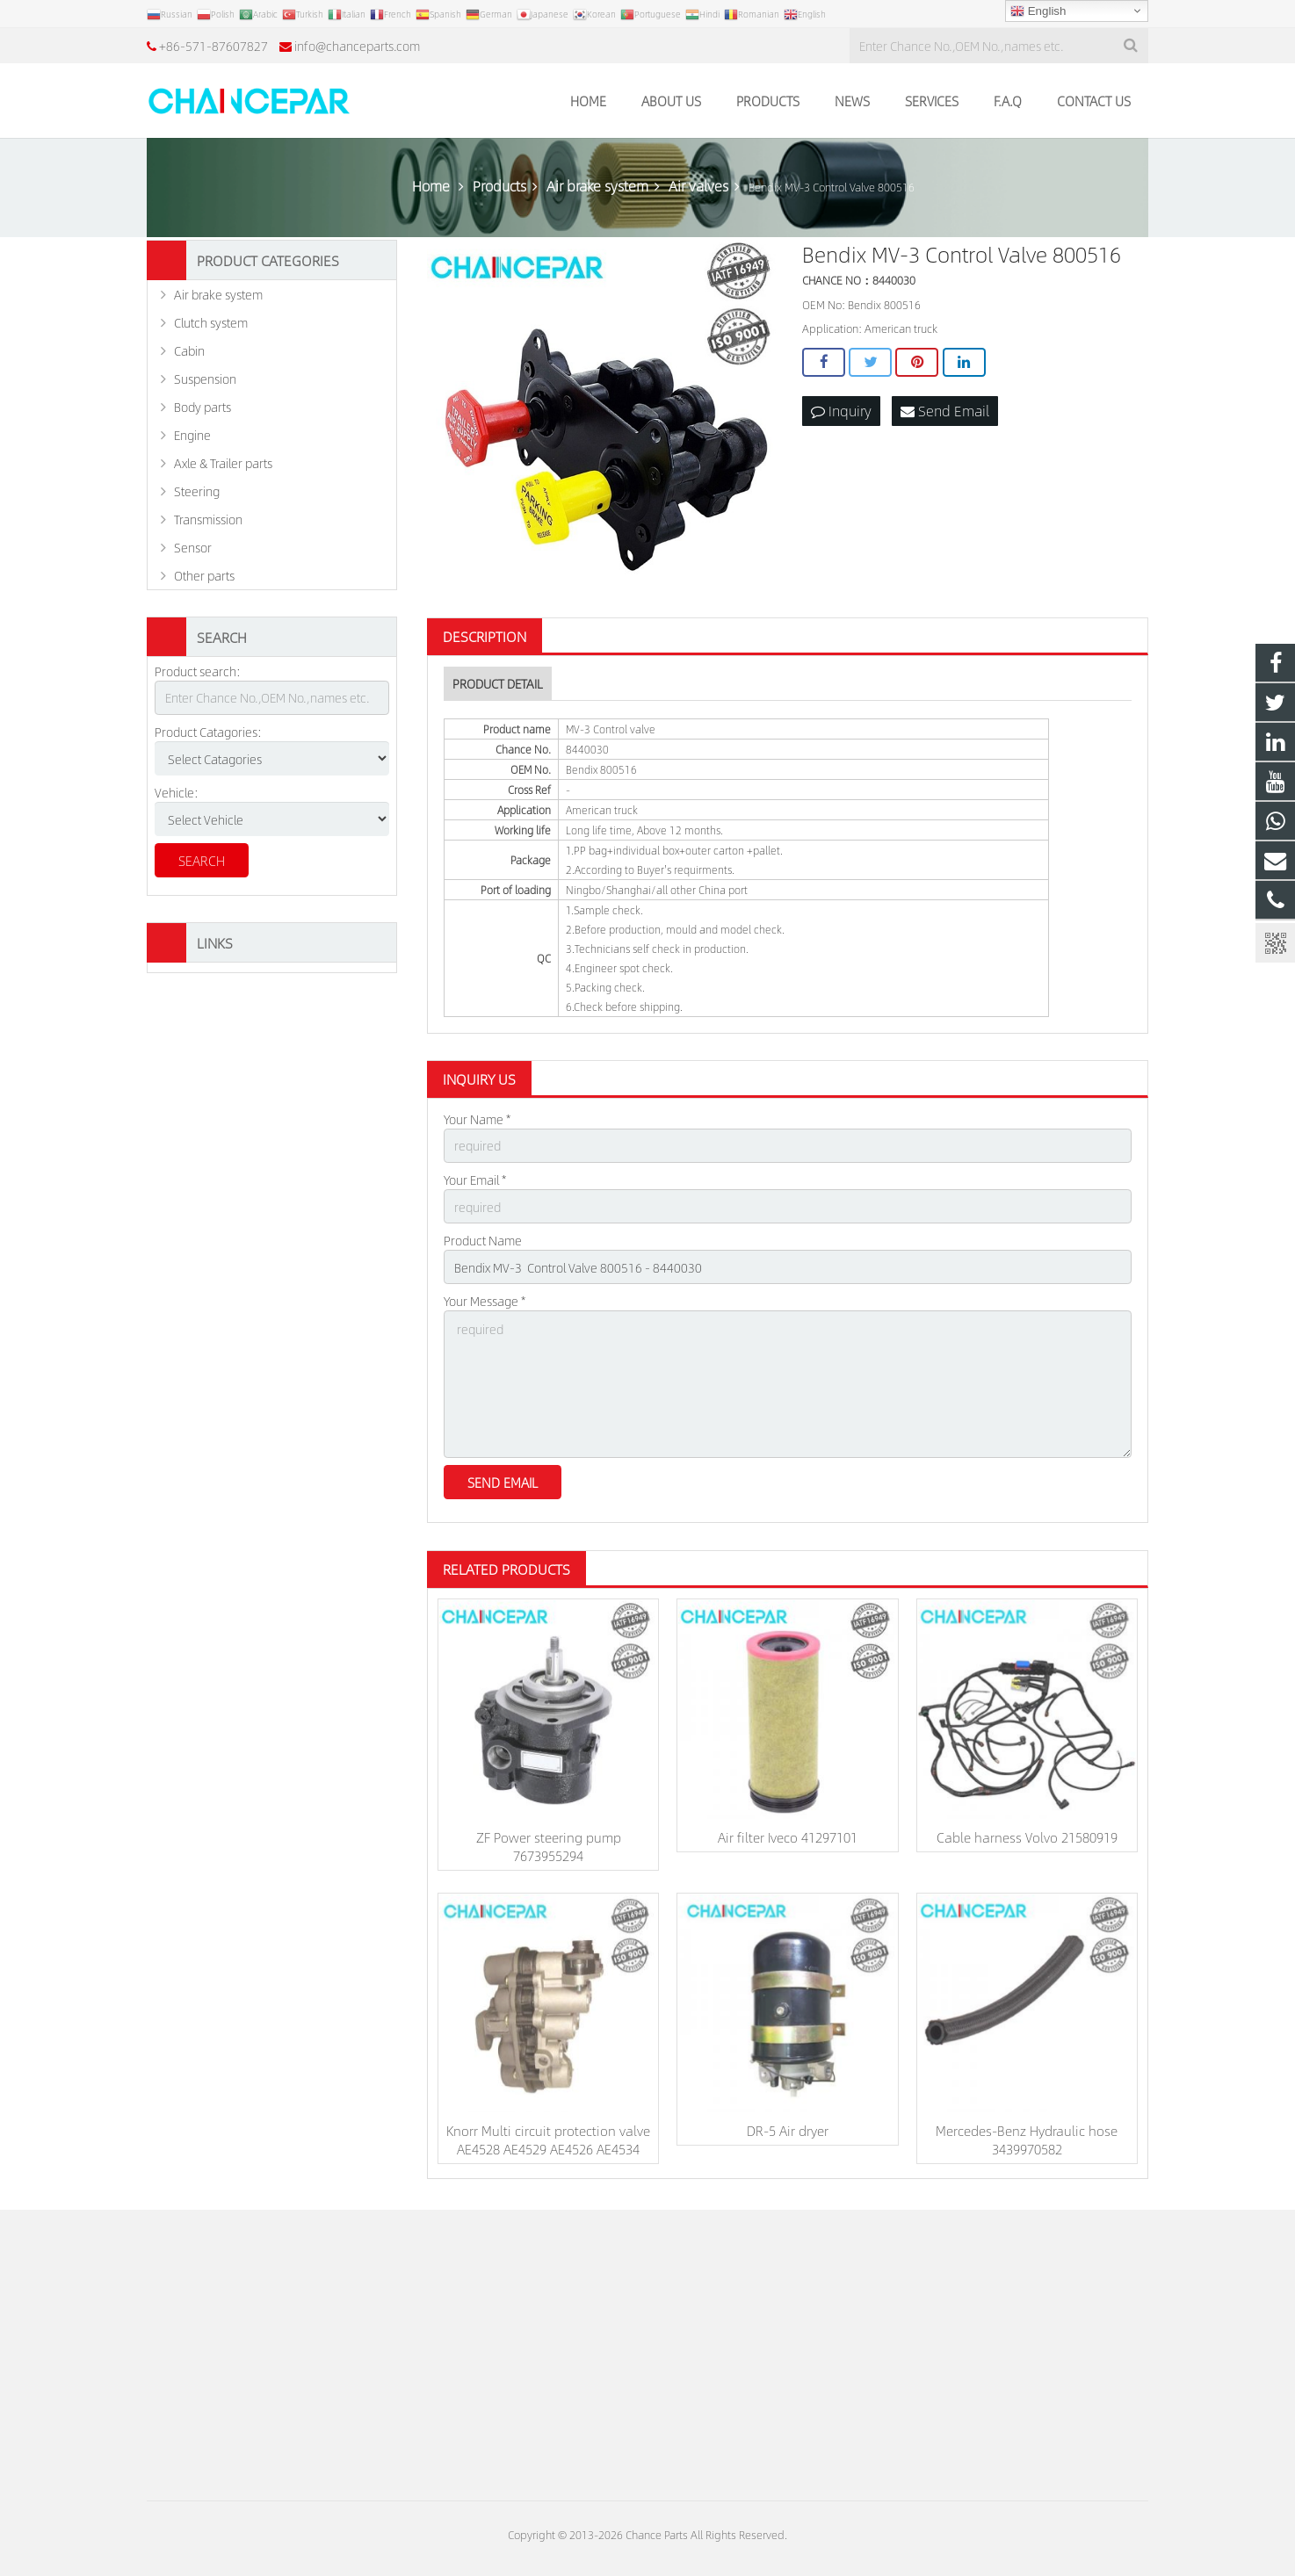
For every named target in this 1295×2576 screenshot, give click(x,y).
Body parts (202, 406)
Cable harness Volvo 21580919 (1027, 1837)
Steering (197, 491)
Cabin (189, 350)
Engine (192, 434)
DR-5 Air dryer (787, 2130)
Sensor (193, 547)
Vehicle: (177, 792)
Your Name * (477, 1119)
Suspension (205, 378)
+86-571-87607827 (213, 45)
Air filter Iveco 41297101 (787, 1837)
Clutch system (211, 322)
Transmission (208, 519)
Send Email (945, 411)
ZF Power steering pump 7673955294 (548, 1846)
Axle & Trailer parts (223, 463)
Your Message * (484, 1300)
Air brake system (218, 294)
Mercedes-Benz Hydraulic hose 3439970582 (1027, 2139)
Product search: (198, 671)
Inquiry (841, 411)
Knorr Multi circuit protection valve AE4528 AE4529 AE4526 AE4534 (548, 2139)
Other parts (204, 575)
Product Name (483, 1240)
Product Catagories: (208, 731)
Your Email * (475, 1179)
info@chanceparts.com (357, 45)
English (1038, 11)
